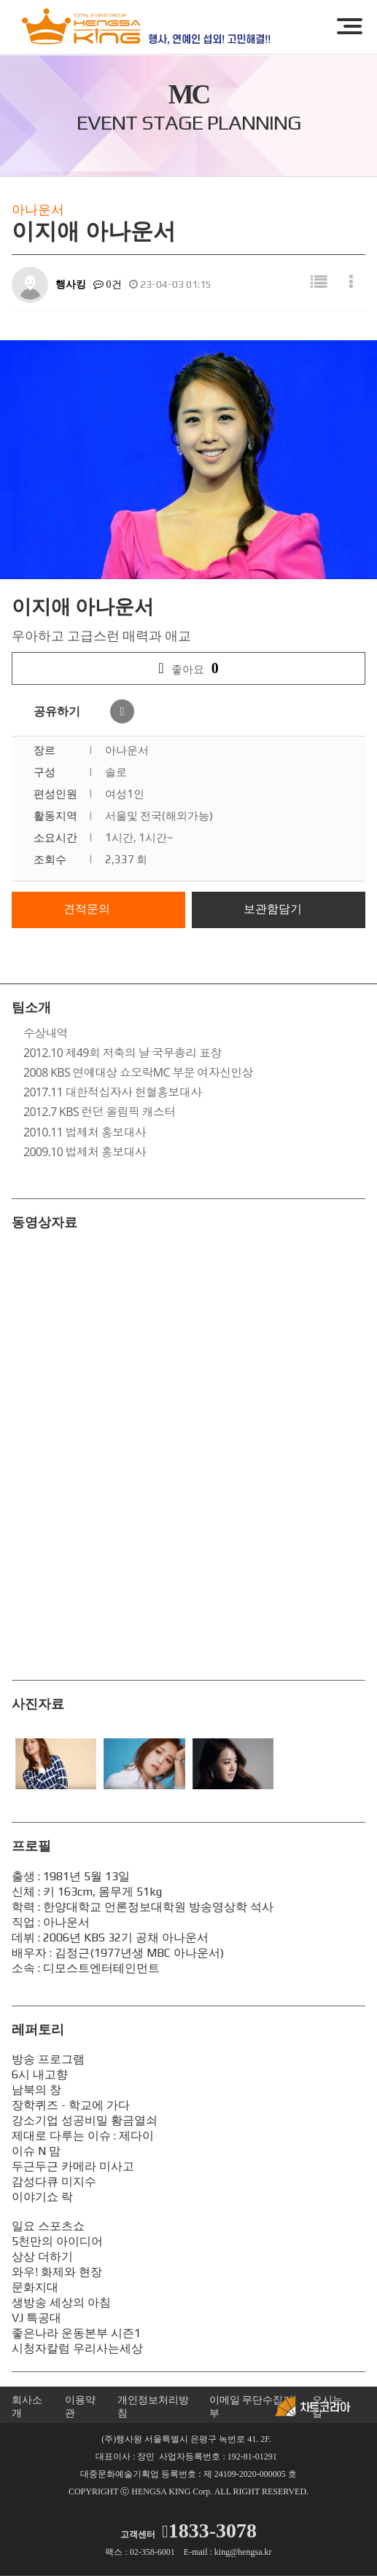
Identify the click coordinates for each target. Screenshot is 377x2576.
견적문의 (86, 909)
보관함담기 (273, 909)
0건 (107, 284)
